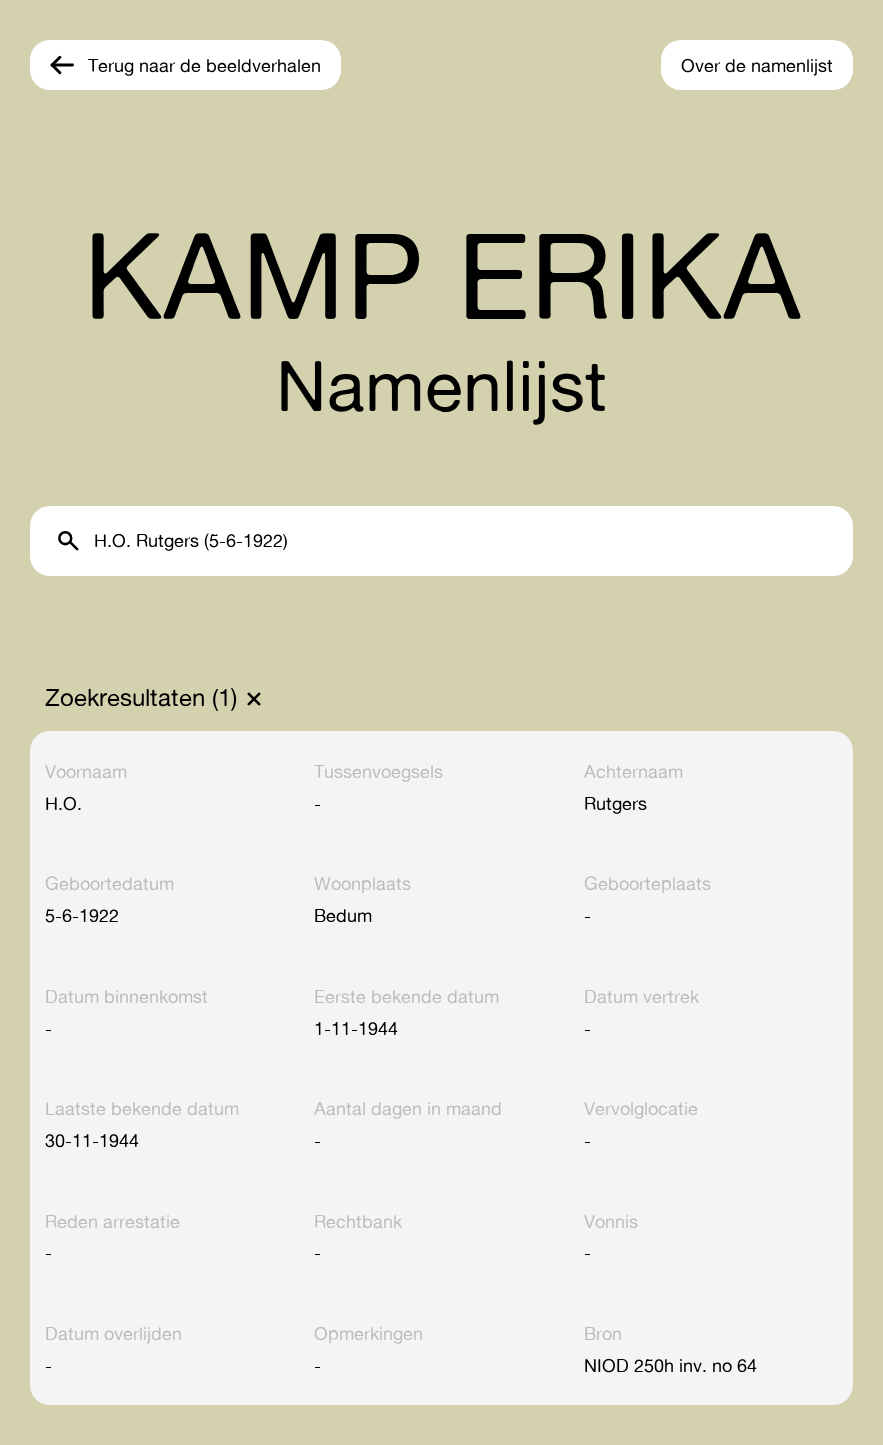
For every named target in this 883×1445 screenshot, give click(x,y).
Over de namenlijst (757, 65)
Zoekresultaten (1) (141, 698)
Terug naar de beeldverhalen (204, 65)
